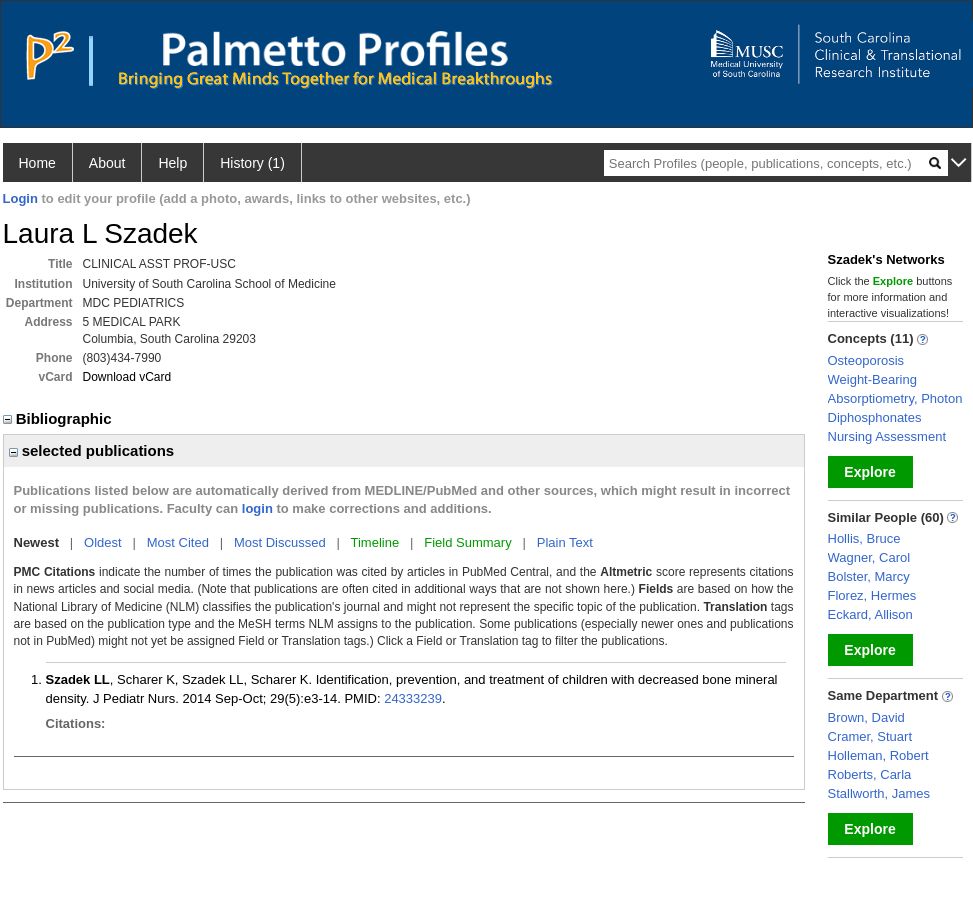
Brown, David (866, 717)
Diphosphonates (875, 417)
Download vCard (127, 377)
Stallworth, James (879, 793)
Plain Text (565, 542)
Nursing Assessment (887, 436)
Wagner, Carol (869, 557)
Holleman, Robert (878, 755)
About (107, 163)
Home (37, 163)
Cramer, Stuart (870, 736)
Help (172, 163)
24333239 (413, 698)
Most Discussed (280, 542)
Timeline (375, 542)
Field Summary (467, 542)
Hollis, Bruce (864, 538)
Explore (869, 472)
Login (20, 198)
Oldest (103, 542)
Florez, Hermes (872, 595)
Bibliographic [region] (59, 418)
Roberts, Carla (870, 774)
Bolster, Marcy (869, 576)
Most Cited (178, 542)
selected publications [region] (92, 450)
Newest (37, 542)
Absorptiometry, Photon (895, 398)
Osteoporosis (866, 360)
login (257, 508)
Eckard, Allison (870, 614)
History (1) (252, 163)
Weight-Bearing (872, 379)
